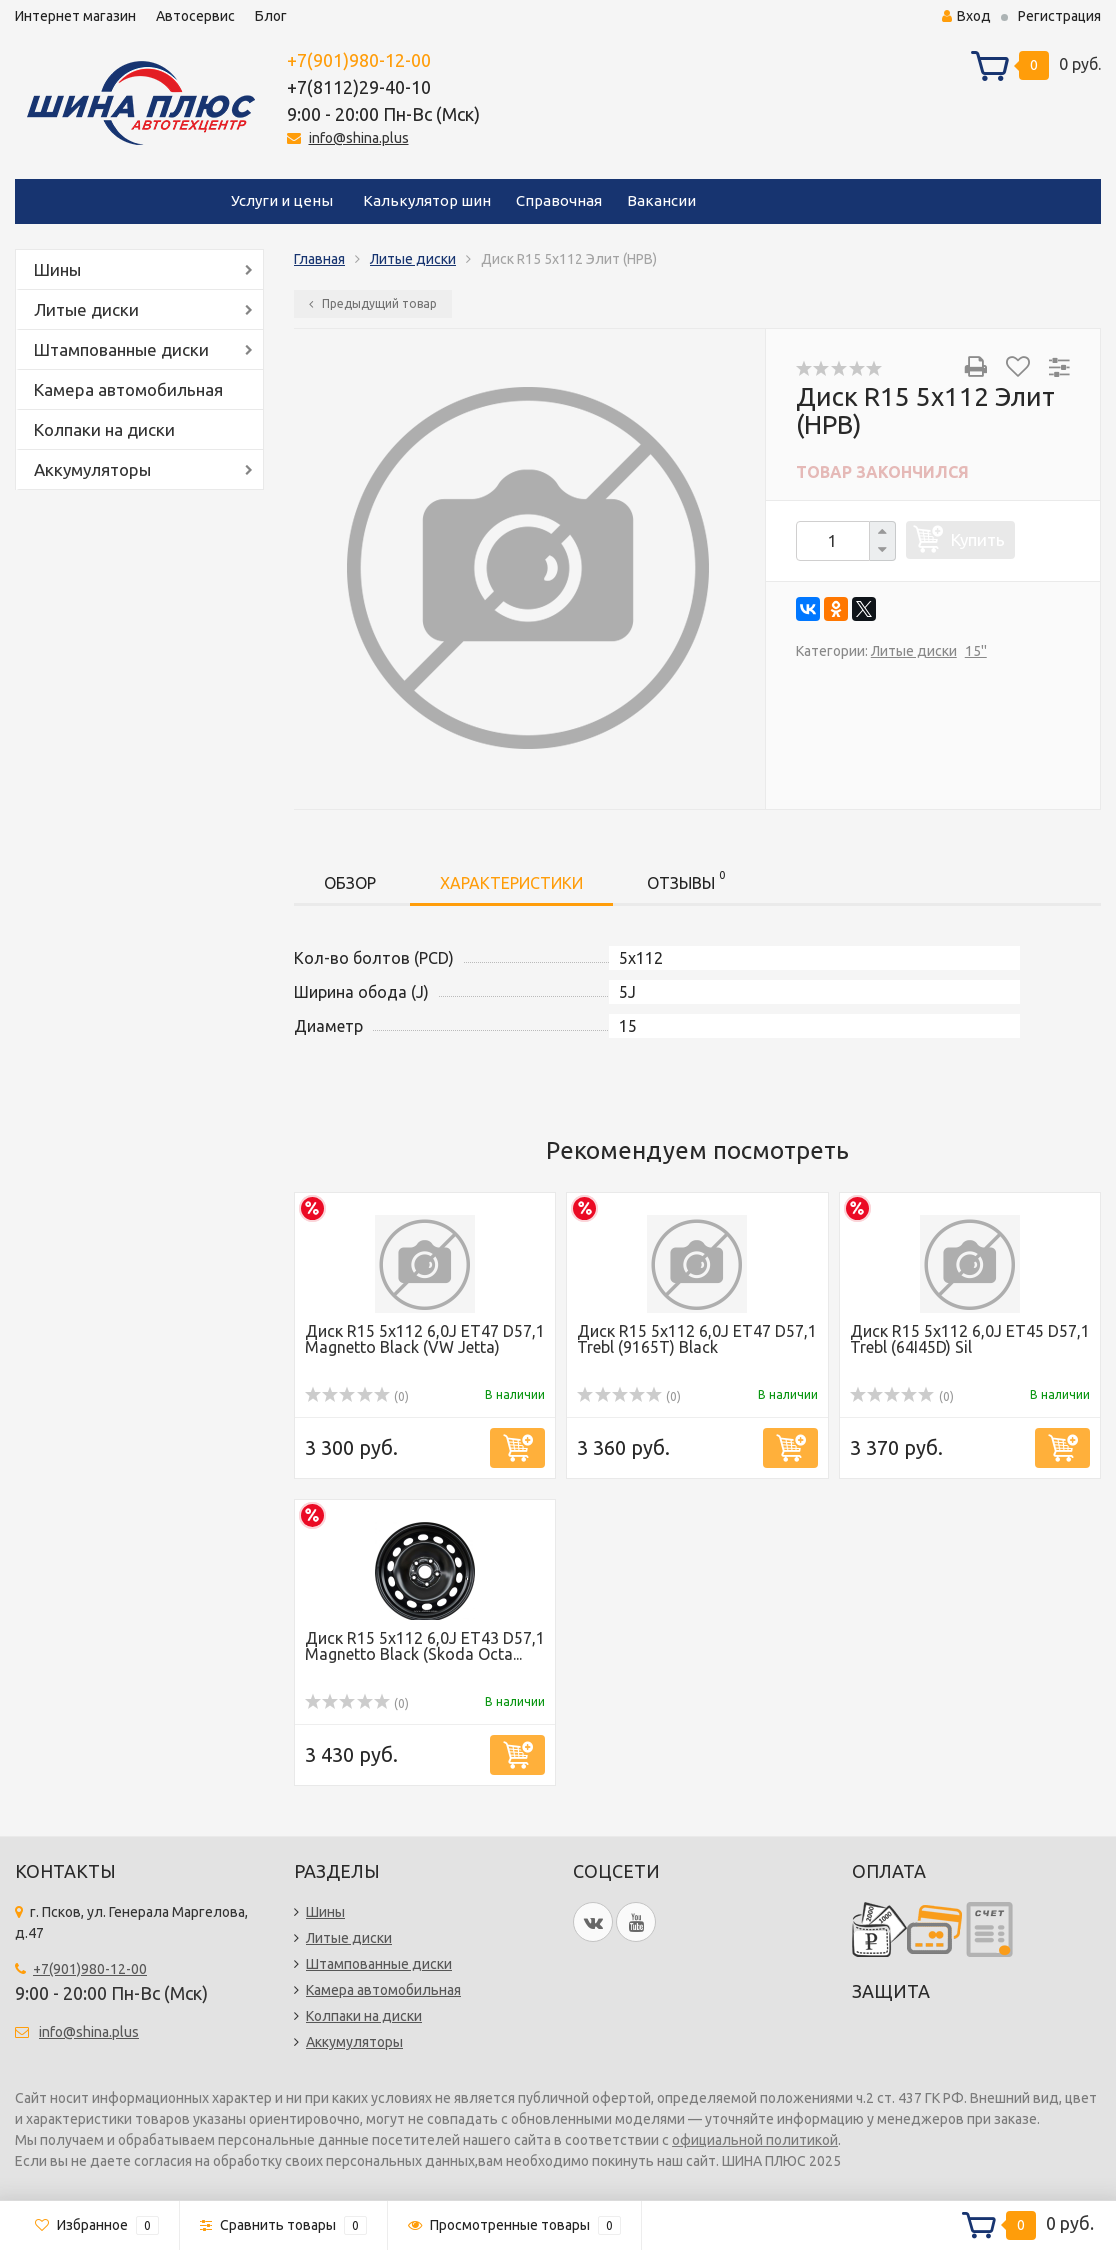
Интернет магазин (75, 16)
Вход (966, 16)
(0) (357, 1396)
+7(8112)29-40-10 (359, 87)
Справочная (559, 200)
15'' (976, 651)
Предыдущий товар (373, 303)
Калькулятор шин (427, 200)
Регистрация (1059, 16)
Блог (271, 16)
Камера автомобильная (128, 389)
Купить (978, 539)
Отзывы (686, 879)
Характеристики (511, 883)
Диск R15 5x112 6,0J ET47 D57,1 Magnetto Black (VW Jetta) (425, 1339)
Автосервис (195, 16)
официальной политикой (755, 2140)
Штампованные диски (121, 349)
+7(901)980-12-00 (359, 60)
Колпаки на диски (104, 429)
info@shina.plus (359, 138)
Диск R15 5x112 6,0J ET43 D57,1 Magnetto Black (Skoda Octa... (425, 1646)
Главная (319, 259)
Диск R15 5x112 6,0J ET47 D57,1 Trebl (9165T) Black (697, 1339)
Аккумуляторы (92, 469)
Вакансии (661, 200)
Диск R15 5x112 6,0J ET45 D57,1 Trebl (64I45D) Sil (970, 1339)
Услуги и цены (282, 200)
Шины (57, 269)
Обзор (350, 883)
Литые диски (86, 309)
